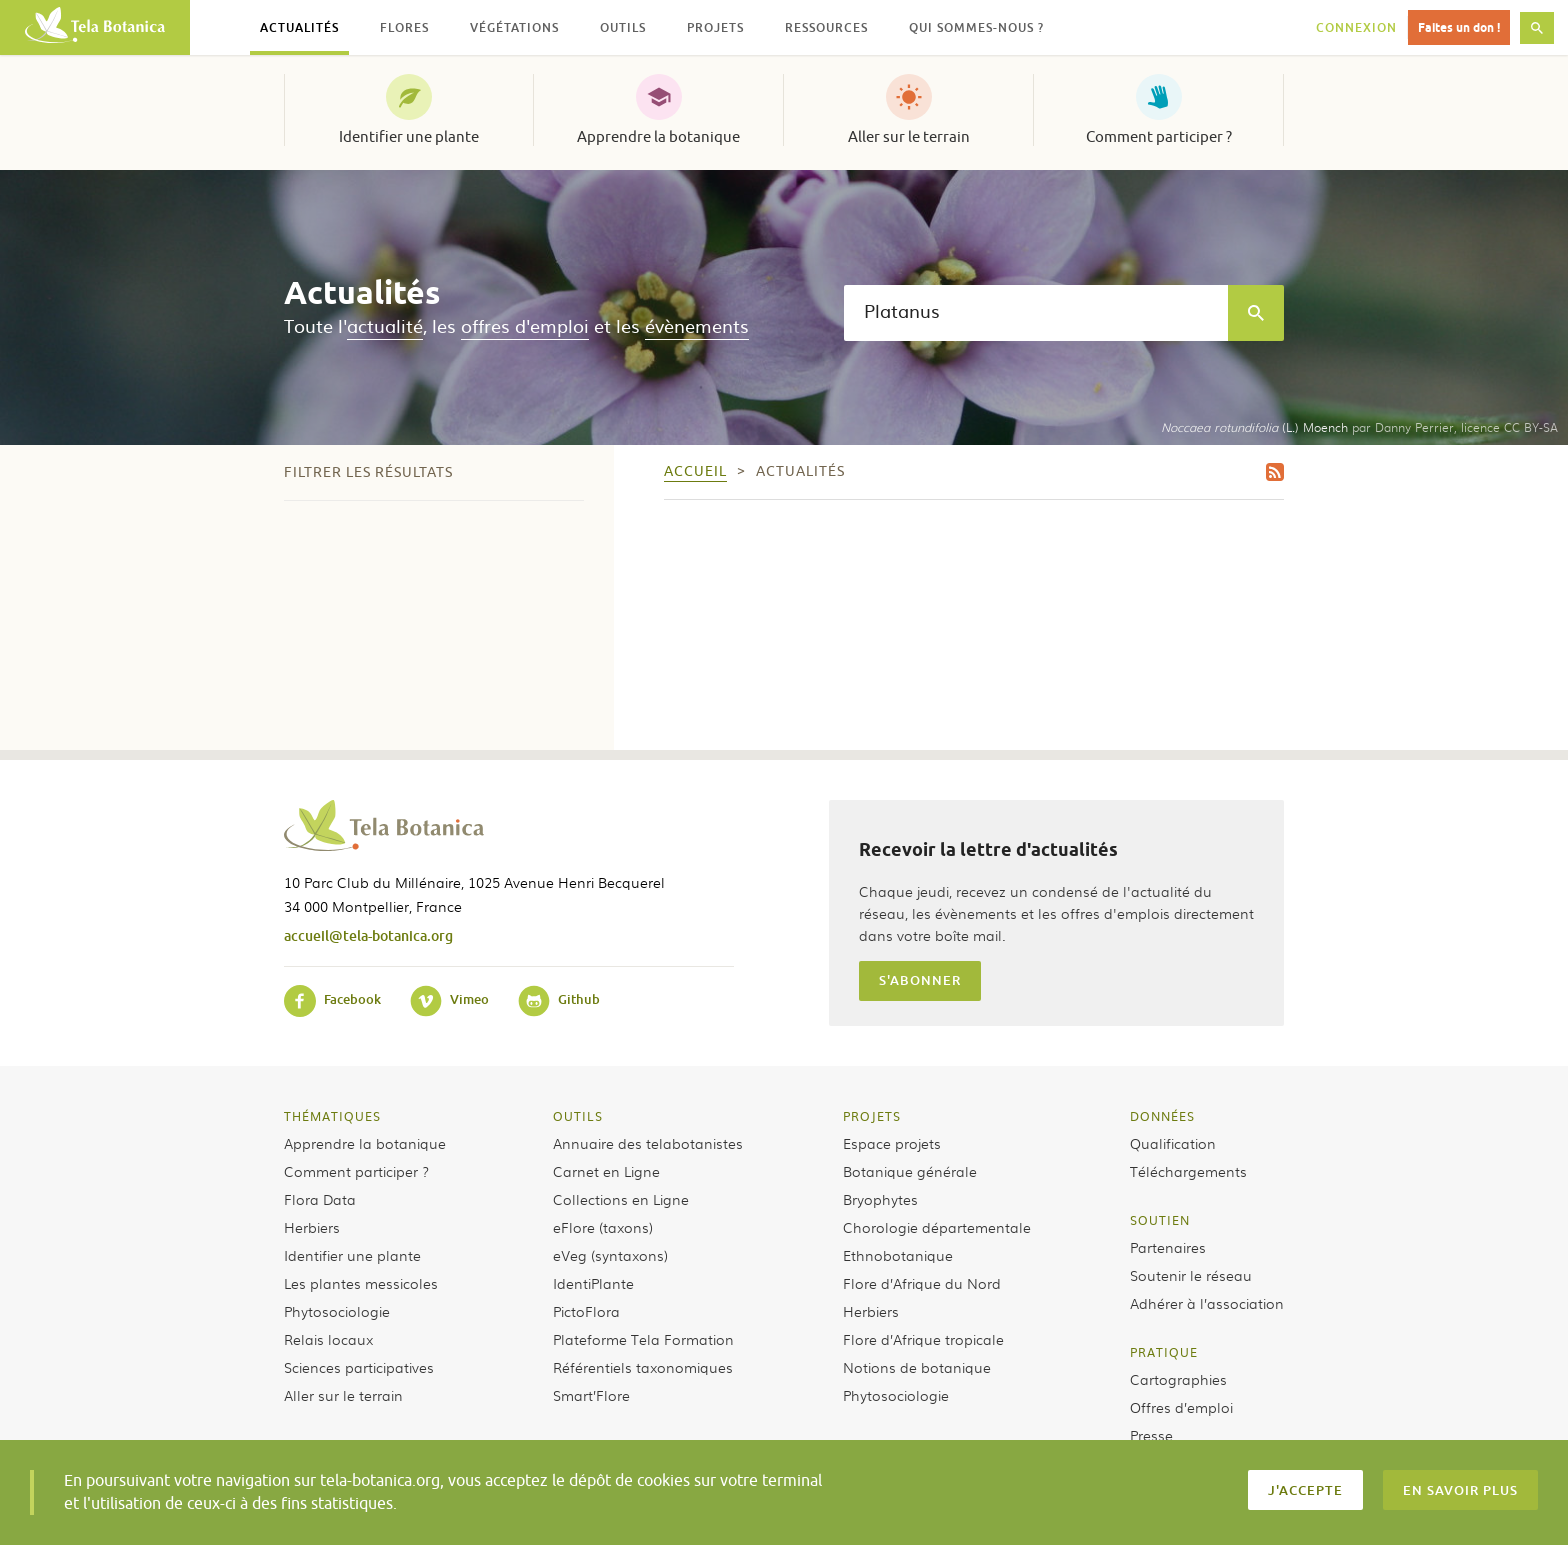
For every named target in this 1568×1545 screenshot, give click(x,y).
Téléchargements (1188, 1171)
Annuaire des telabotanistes (648, 1143)
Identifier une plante (409, 137)
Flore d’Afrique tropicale (923, 1339)
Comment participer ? (1159, 137)
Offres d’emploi (1181, 1407)
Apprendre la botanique (658, 137)
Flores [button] (404, 27)
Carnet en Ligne (606, 1171)
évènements (697, 325)
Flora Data (320, 1199)
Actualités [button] (299, 27)
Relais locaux (328, 1339)
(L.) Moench (1254, 427)
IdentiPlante (593, 1283)
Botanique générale (910, 1171)
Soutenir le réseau (1191, 1275)
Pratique (1164, 1352)
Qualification (1173, 1143)
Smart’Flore (591, 1395)
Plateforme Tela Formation (643, 1339)
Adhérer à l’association (1207, 1303)
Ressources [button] (826, 27)
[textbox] (1036, 313)
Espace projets (892, 1143)
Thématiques (332, 1116)
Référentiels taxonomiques (643, 1367)
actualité (385, 325)
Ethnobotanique (898, 1255)
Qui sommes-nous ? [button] (976, 27)
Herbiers (312, 1227)
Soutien (1160, 1220)
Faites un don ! (1459, 27)
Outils (578, 1116)
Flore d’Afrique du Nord (922, 1283)
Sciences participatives (359, 1367)
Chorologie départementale (937, 1227)
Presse (1151, 1435)
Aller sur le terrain (909, 137)
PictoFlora (586, 1311)
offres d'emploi (525, 325)
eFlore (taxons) (603, 1227)
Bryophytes (880, 1199)
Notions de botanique (917, 1367)
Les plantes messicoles (361, 1283)
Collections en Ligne (621, 1199)
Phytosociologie (337, 1311)
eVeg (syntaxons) (610, 1255)
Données (1162, 1116)
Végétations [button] (514, 27)
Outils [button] (623, 27)
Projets (872, 1116)
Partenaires (1168, 1247)
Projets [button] (715, 27)
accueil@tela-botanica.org (368, 935)
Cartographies (1178, 1379)
